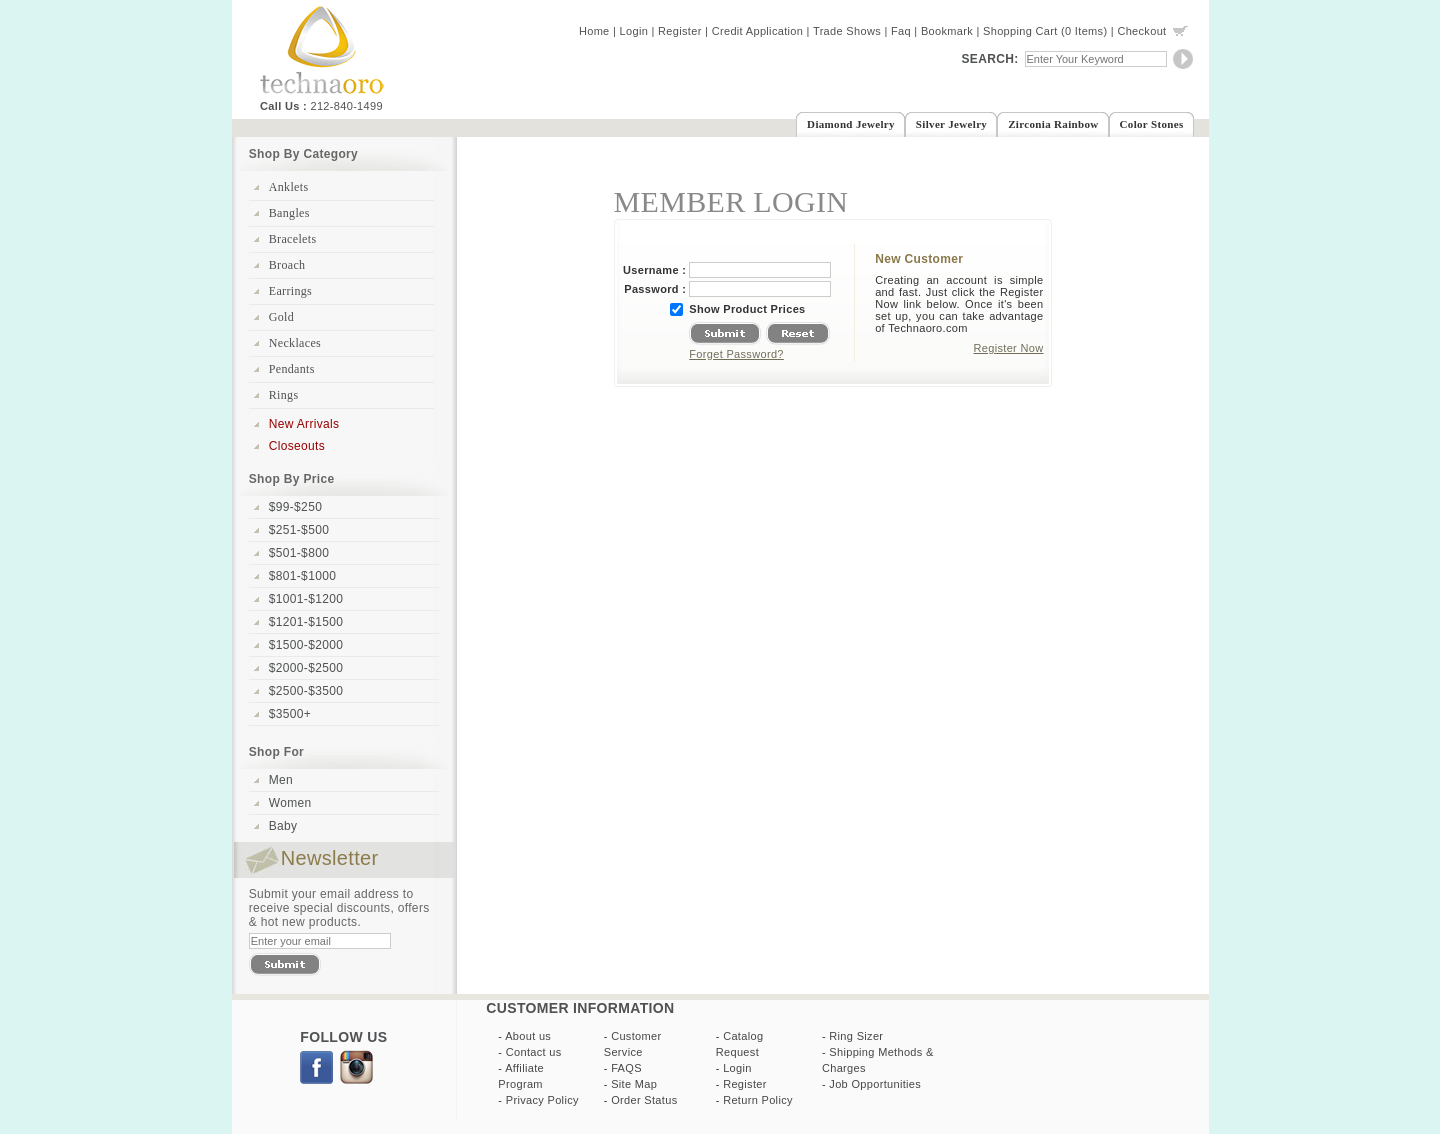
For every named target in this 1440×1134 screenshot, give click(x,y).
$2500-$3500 (306, 691)
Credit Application (758, 31)
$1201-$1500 (306, 622)
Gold (281, 317)
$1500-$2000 (306, 645)
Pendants (292, 369)
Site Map (634, 1084)
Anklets (289, 187)
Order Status (644, 1100)
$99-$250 (295, 507)
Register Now (1009, 348)
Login (634, 31)
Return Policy (758, 1100)
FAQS (626, 1068)
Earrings (290, 291)
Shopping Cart (1020, 31)
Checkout (1141, 31)
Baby (283, 826)
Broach (287, 265)
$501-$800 (299, 553)
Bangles (289, 213)
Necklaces (295, 343)
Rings (284, 395)
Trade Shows (847, 31)
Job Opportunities (875, 1084)
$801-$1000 (302, 576)
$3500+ (290, 714)
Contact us (534, 1052)
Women (290, 803)
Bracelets (293, 239)
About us (528, 1036)
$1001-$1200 (306, 599)
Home (594, 31)
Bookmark (947, 31)
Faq (901, 31)
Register (680, 31)
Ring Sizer (856, 1036)
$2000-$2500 (306, 668)
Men (281, 780)
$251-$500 (299, 530)
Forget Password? (736, 354)
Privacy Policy (542, 1100)
